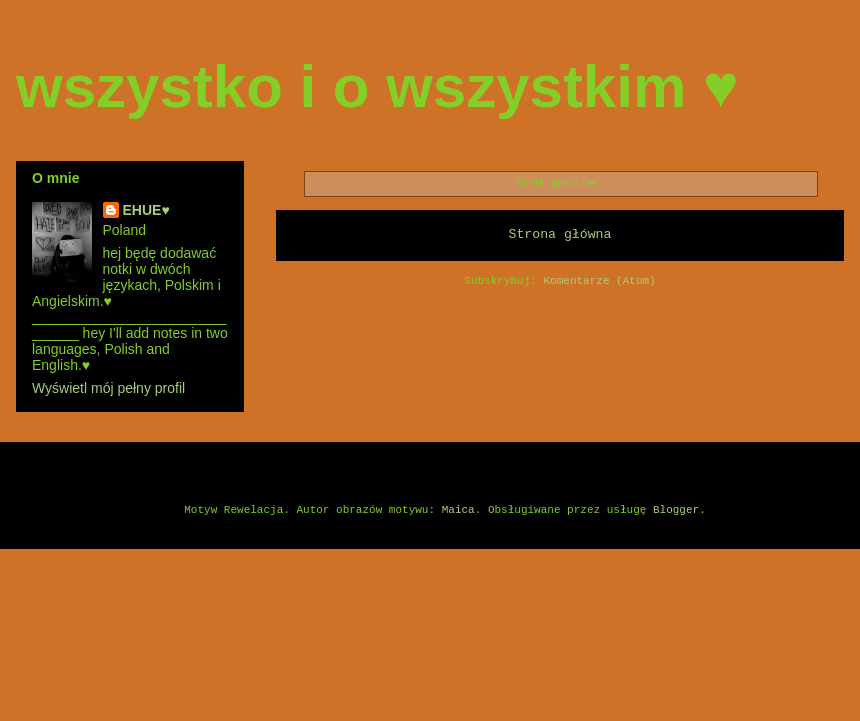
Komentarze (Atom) (600, 281)
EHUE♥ (146, 210)
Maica (458, 510)
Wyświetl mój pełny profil (108, 388)
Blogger (676, 510)
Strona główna (560, 234)
